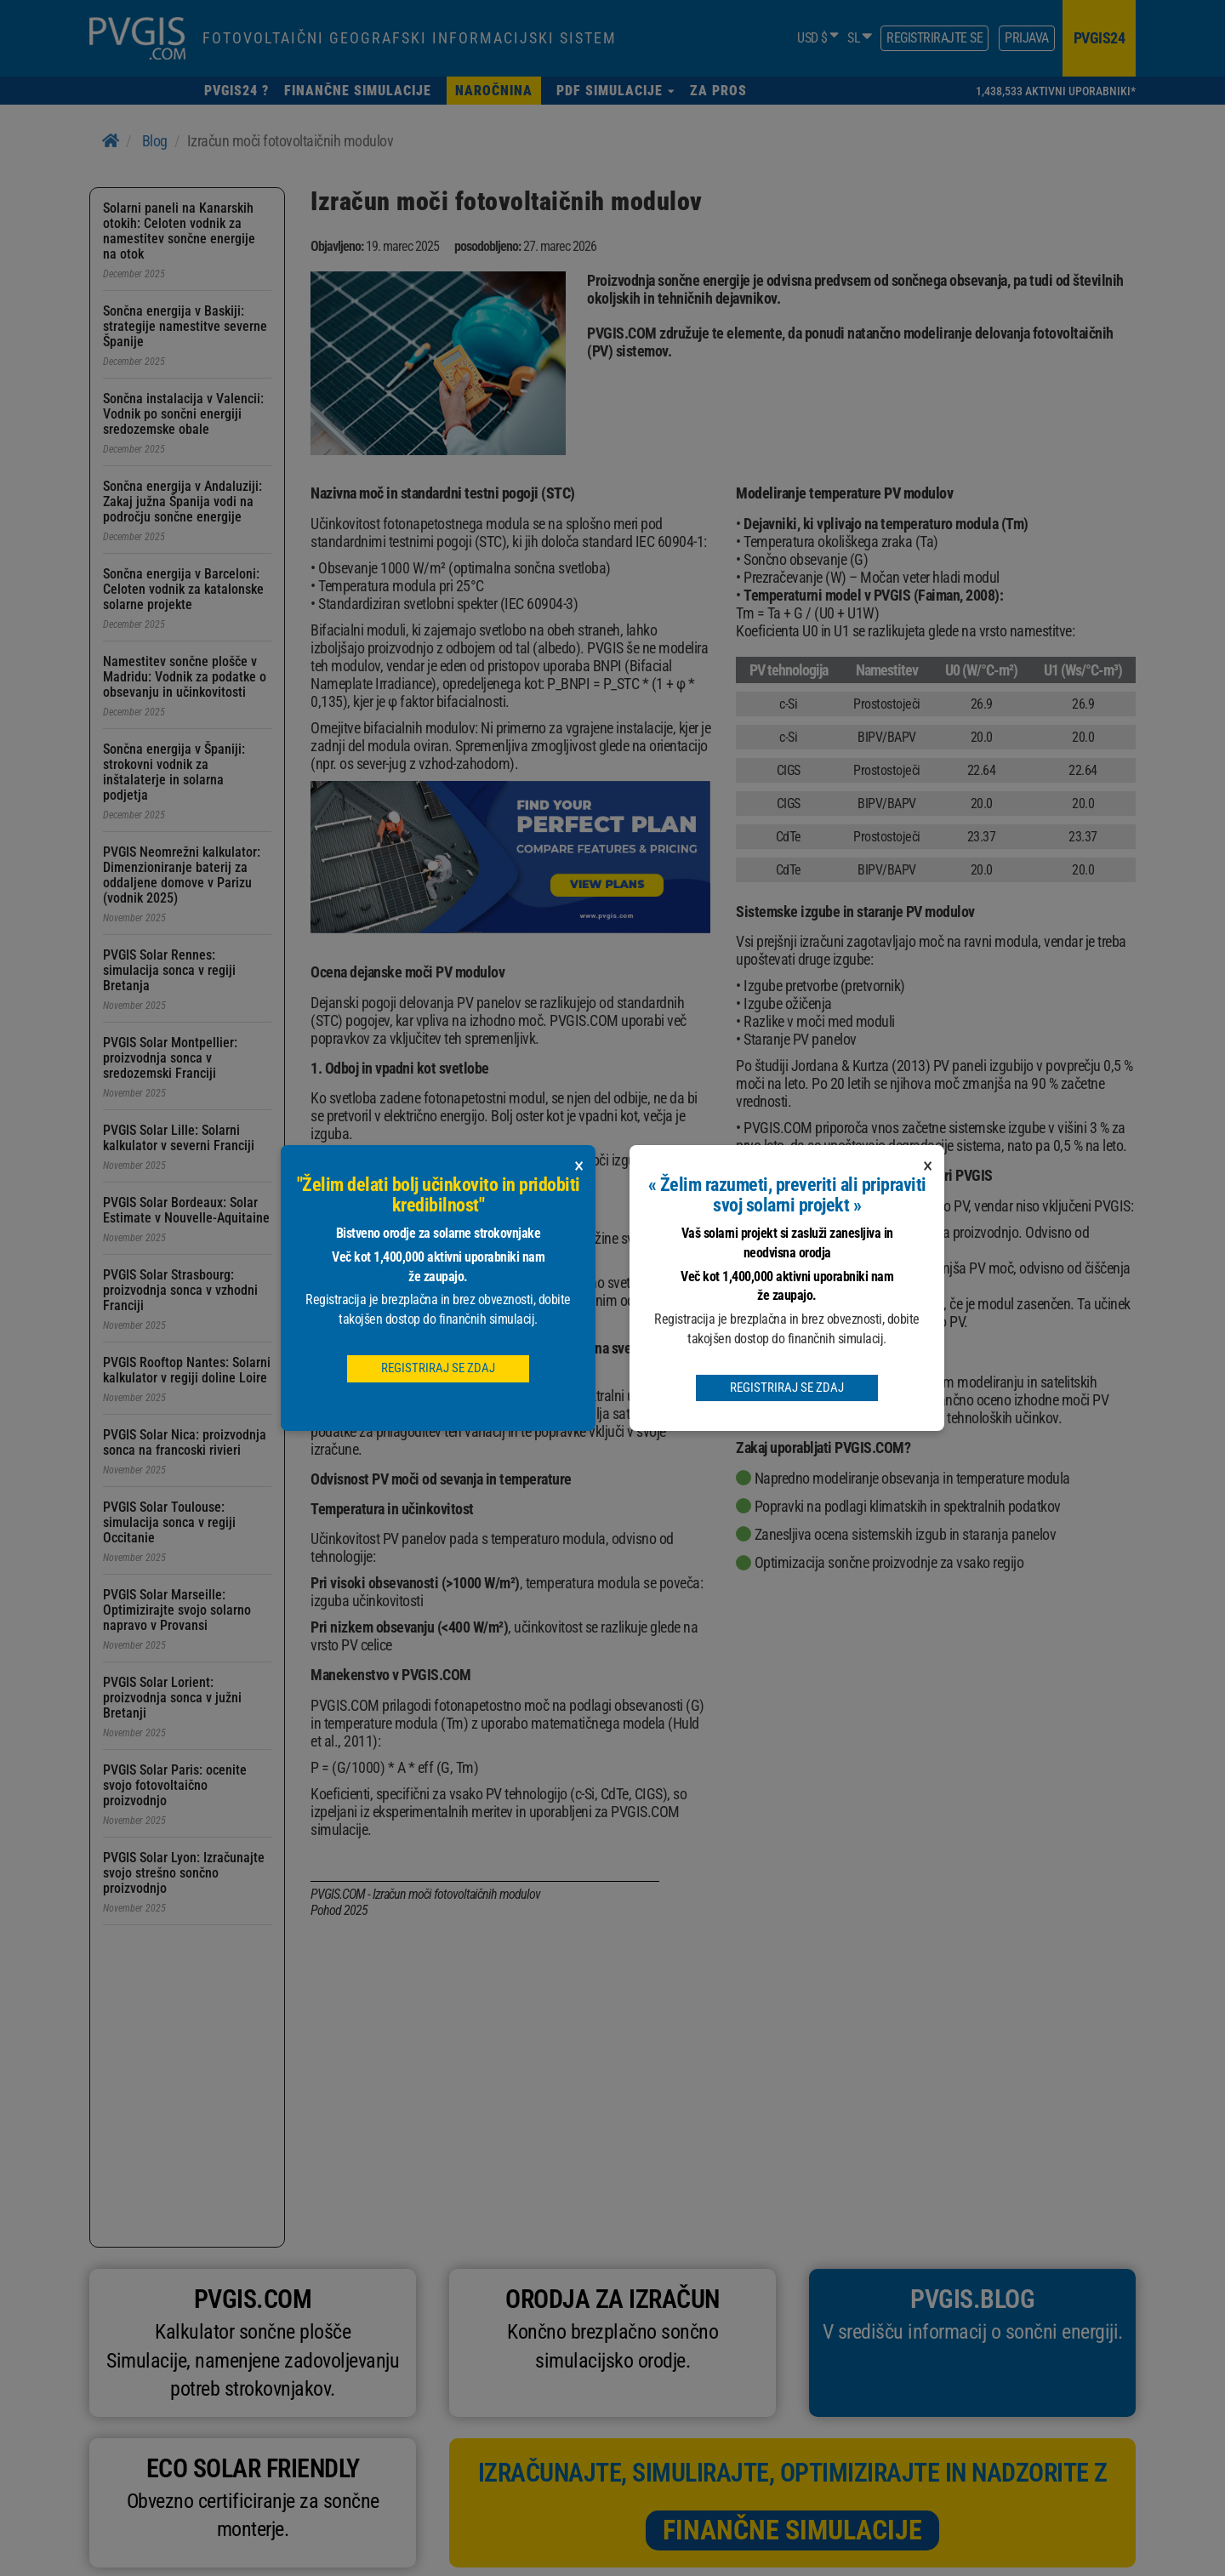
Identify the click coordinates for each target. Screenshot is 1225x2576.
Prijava (1027, 38)
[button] (615, 91)
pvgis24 (1099, 38)
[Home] (110, 141)
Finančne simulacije (792, 2530)
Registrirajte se (934, 38)
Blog (155, 141)
